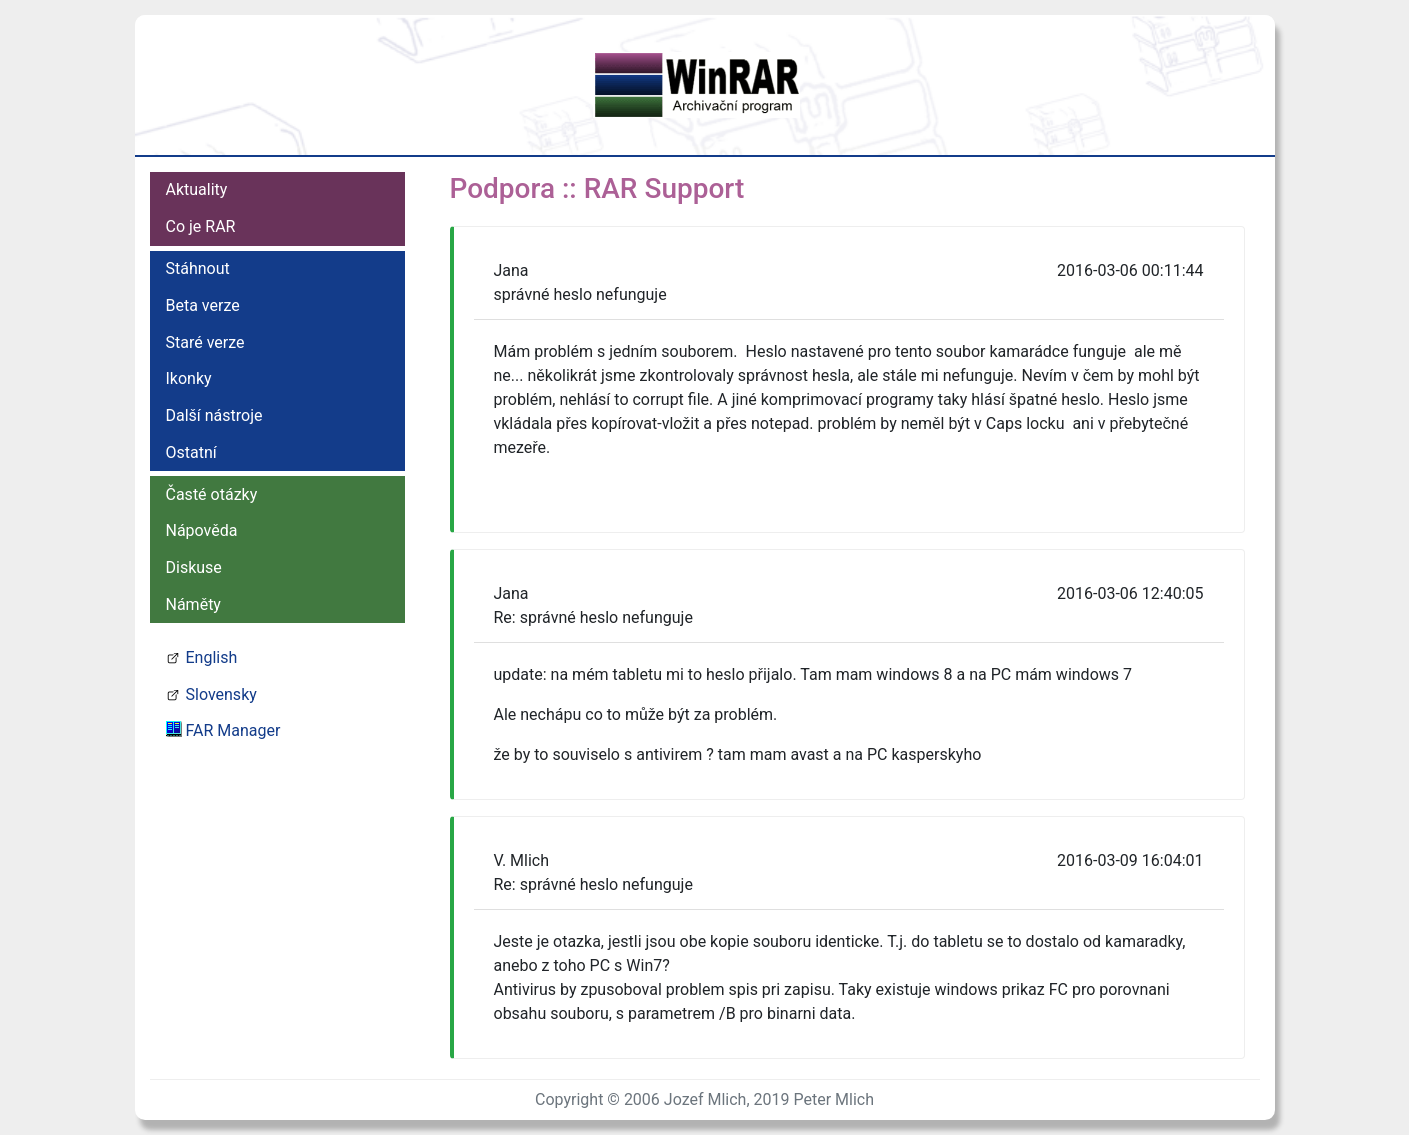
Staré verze (205, 342)
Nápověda (202, 530)
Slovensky (221, 694)
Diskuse (194, 567)
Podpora (502, 188)
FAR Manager (233, 730)
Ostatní (191, 452)
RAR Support (664, 188)
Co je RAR (201, 226)
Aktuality (197, 189)
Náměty (193, 604)
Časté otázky (212, 494)
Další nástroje (214, 415)
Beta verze (203, 305)
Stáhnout (198, 268)
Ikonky (189, 378)
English (212, 657)
